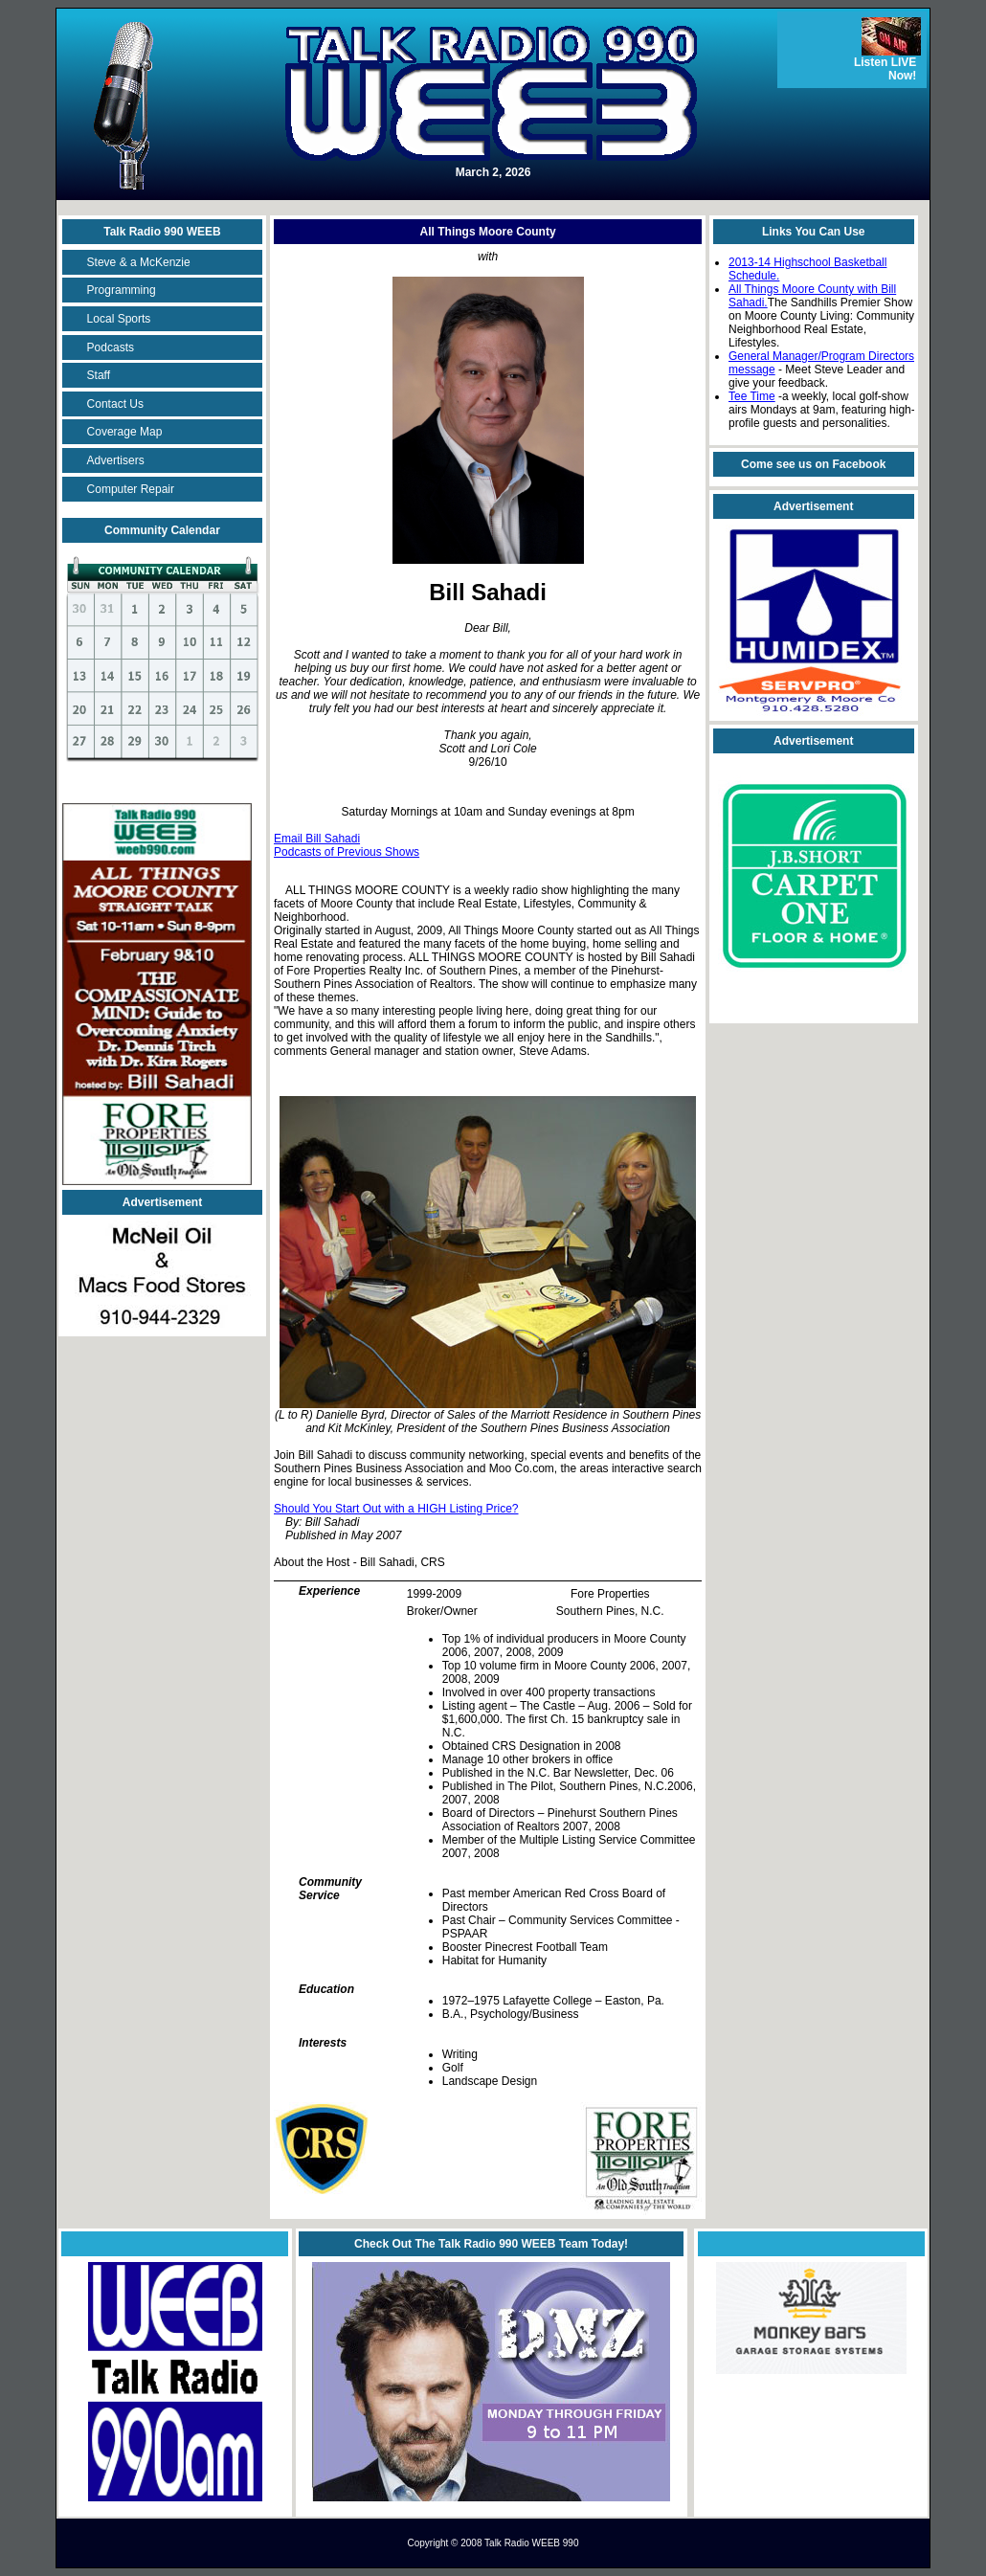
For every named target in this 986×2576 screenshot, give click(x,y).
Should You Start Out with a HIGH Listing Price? (396, 1508)
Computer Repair (130, 489)
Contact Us (115, 404)
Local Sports (119, 318)
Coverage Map (125, 431)
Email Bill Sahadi (317, 838)
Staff (98, 375)
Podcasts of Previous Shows (346, 852)
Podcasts (110, 347)
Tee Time (751, 396)
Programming (121, 290)
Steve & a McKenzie (138, 262)
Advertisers (116, 460)
